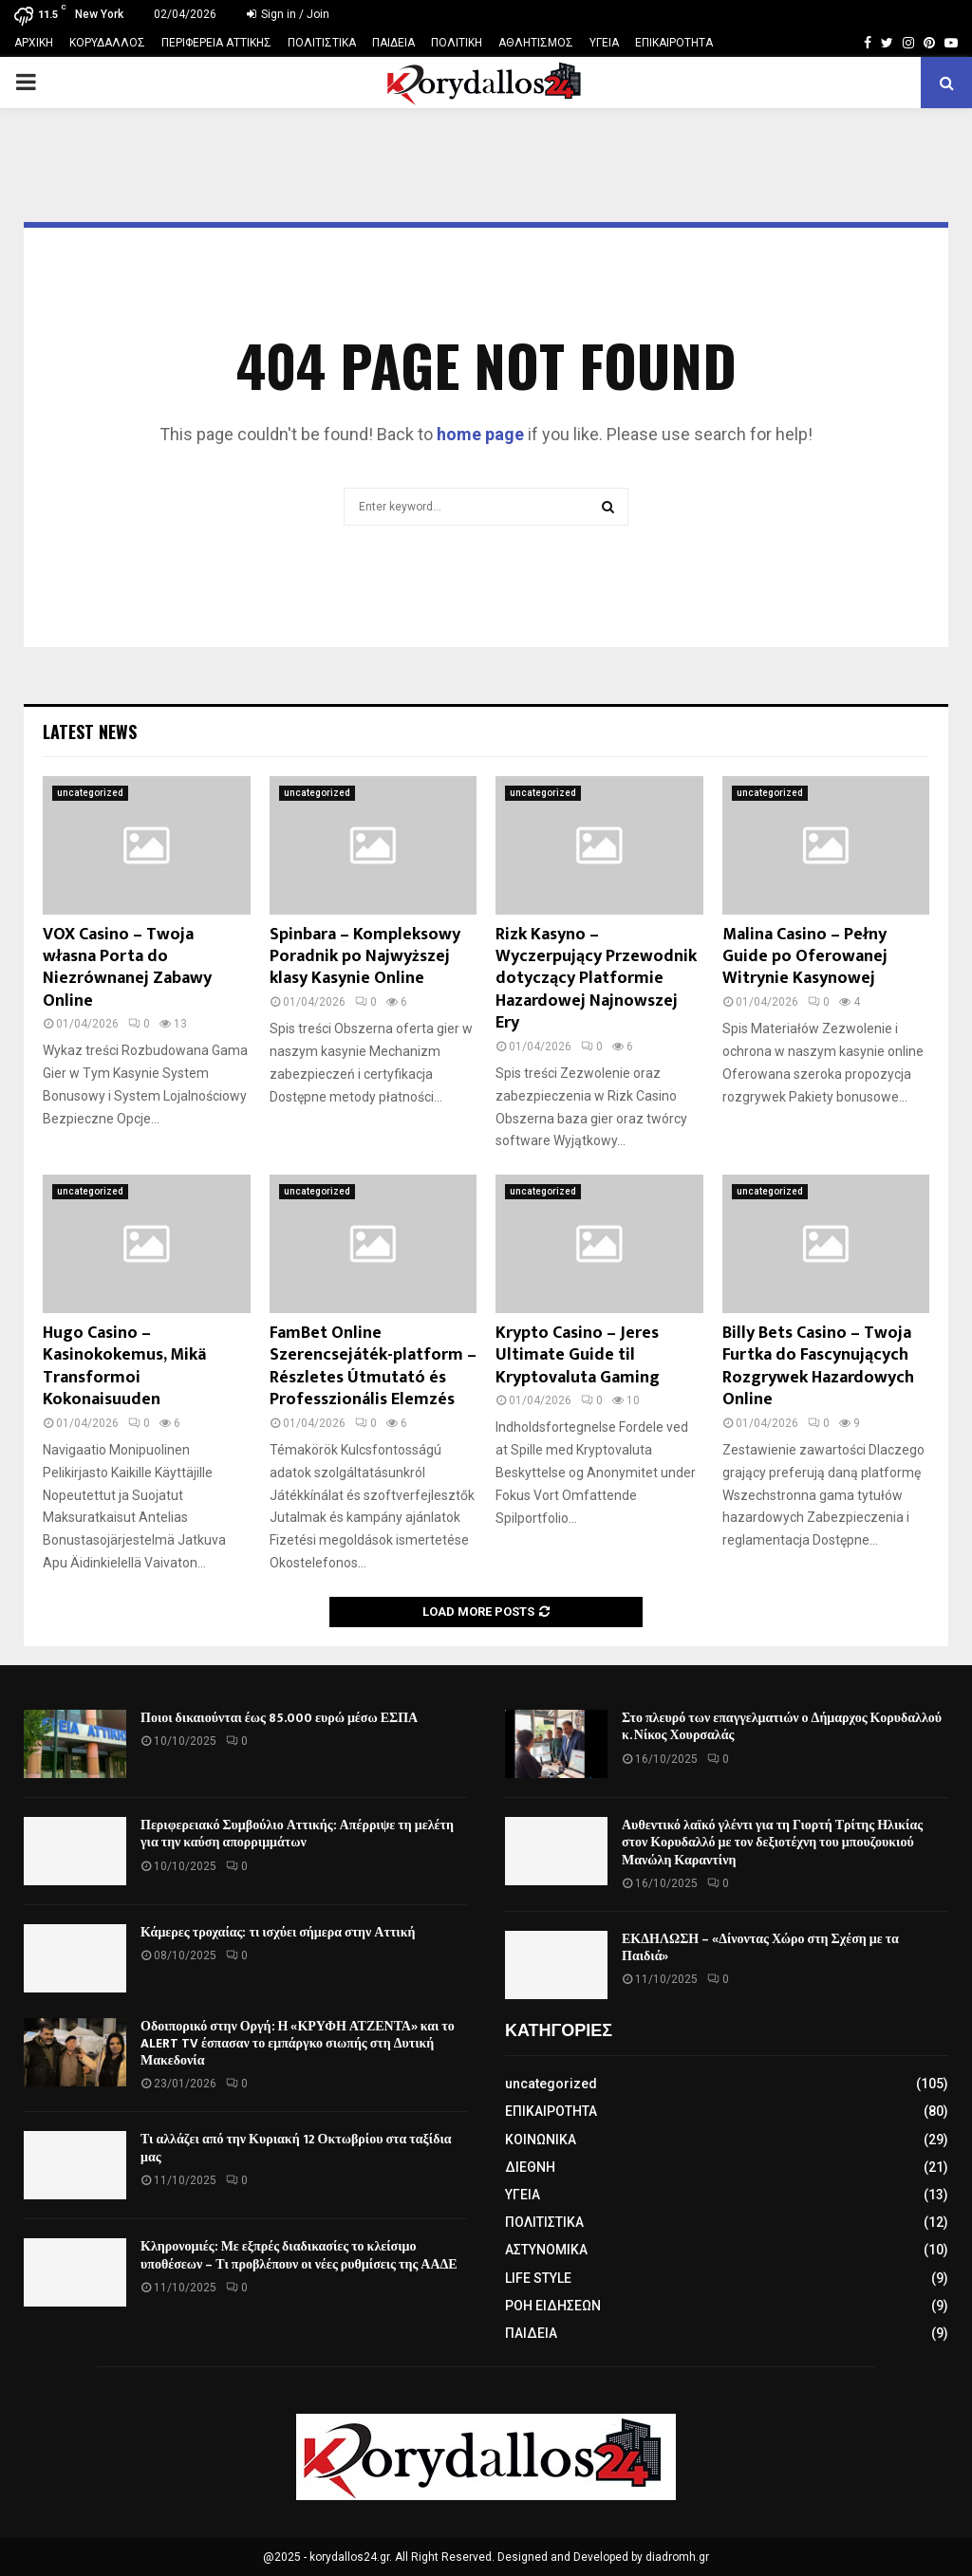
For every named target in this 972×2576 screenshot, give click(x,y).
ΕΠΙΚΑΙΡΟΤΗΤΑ (674, 42)
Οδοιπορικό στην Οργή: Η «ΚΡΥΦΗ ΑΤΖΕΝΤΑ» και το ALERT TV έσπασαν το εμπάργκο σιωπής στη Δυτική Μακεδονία (297, 2043)
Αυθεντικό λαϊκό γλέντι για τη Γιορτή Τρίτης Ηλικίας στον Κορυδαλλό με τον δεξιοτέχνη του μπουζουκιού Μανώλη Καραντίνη (772, 1842)
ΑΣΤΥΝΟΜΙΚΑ (546, 2249)
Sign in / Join (288, 14)
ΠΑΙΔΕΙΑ (393, 42)
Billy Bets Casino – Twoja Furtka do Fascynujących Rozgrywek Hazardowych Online (818, 1366)
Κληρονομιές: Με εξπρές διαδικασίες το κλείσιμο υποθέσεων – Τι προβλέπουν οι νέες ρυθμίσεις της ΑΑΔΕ (299, 2254)
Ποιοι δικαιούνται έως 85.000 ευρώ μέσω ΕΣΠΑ (279, 1718)
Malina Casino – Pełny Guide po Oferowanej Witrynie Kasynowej (805, 956)
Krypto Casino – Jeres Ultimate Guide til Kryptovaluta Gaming (577, 1355)
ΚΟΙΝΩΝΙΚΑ (540, 2139)
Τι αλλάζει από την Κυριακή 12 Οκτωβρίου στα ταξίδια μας (296, 2147)
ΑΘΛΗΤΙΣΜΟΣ (535, 42)
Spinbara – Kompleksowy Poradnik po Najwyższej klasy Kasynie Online (365, 956)
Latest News (90, 731)
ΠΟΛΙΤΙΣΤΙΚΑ (322, 42)
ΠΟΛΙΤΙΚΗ (456, 42)
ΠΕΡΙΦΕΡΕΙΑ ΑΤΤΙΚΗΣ (216, 42)
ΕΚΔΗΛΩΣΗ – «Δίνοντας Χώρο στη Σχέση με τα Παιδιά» (760, 1947)
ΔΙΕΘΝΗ (530, 2167)
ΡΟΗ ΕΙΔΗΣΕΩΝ (553, 2305)
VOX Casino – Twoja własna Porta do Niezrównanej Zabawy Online (127, 967)
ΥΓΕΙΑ (604, 42)
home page (480, 434)
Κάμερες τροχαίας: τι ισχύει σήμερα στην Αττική (277, 1932)
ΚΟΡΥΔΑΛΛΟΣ (107, 42)
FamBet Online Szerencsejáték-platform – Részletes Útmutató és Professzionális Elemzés (373, 1366)
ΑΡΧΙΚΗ (33, 42)
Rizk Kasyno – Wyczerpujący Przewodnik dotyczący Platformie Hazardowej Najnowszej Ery (596, 979)
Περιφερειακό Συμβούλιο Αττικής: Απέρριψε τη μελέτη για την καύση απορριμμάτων (297, 1833)
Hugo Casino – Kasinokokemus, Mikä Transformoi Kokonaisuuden (124, 1366)
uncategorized (90, 793)
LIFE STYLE (538, 2278)
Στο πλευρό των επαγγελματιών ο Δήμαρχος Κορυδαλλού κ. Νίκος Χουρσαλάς (782, 1726)
